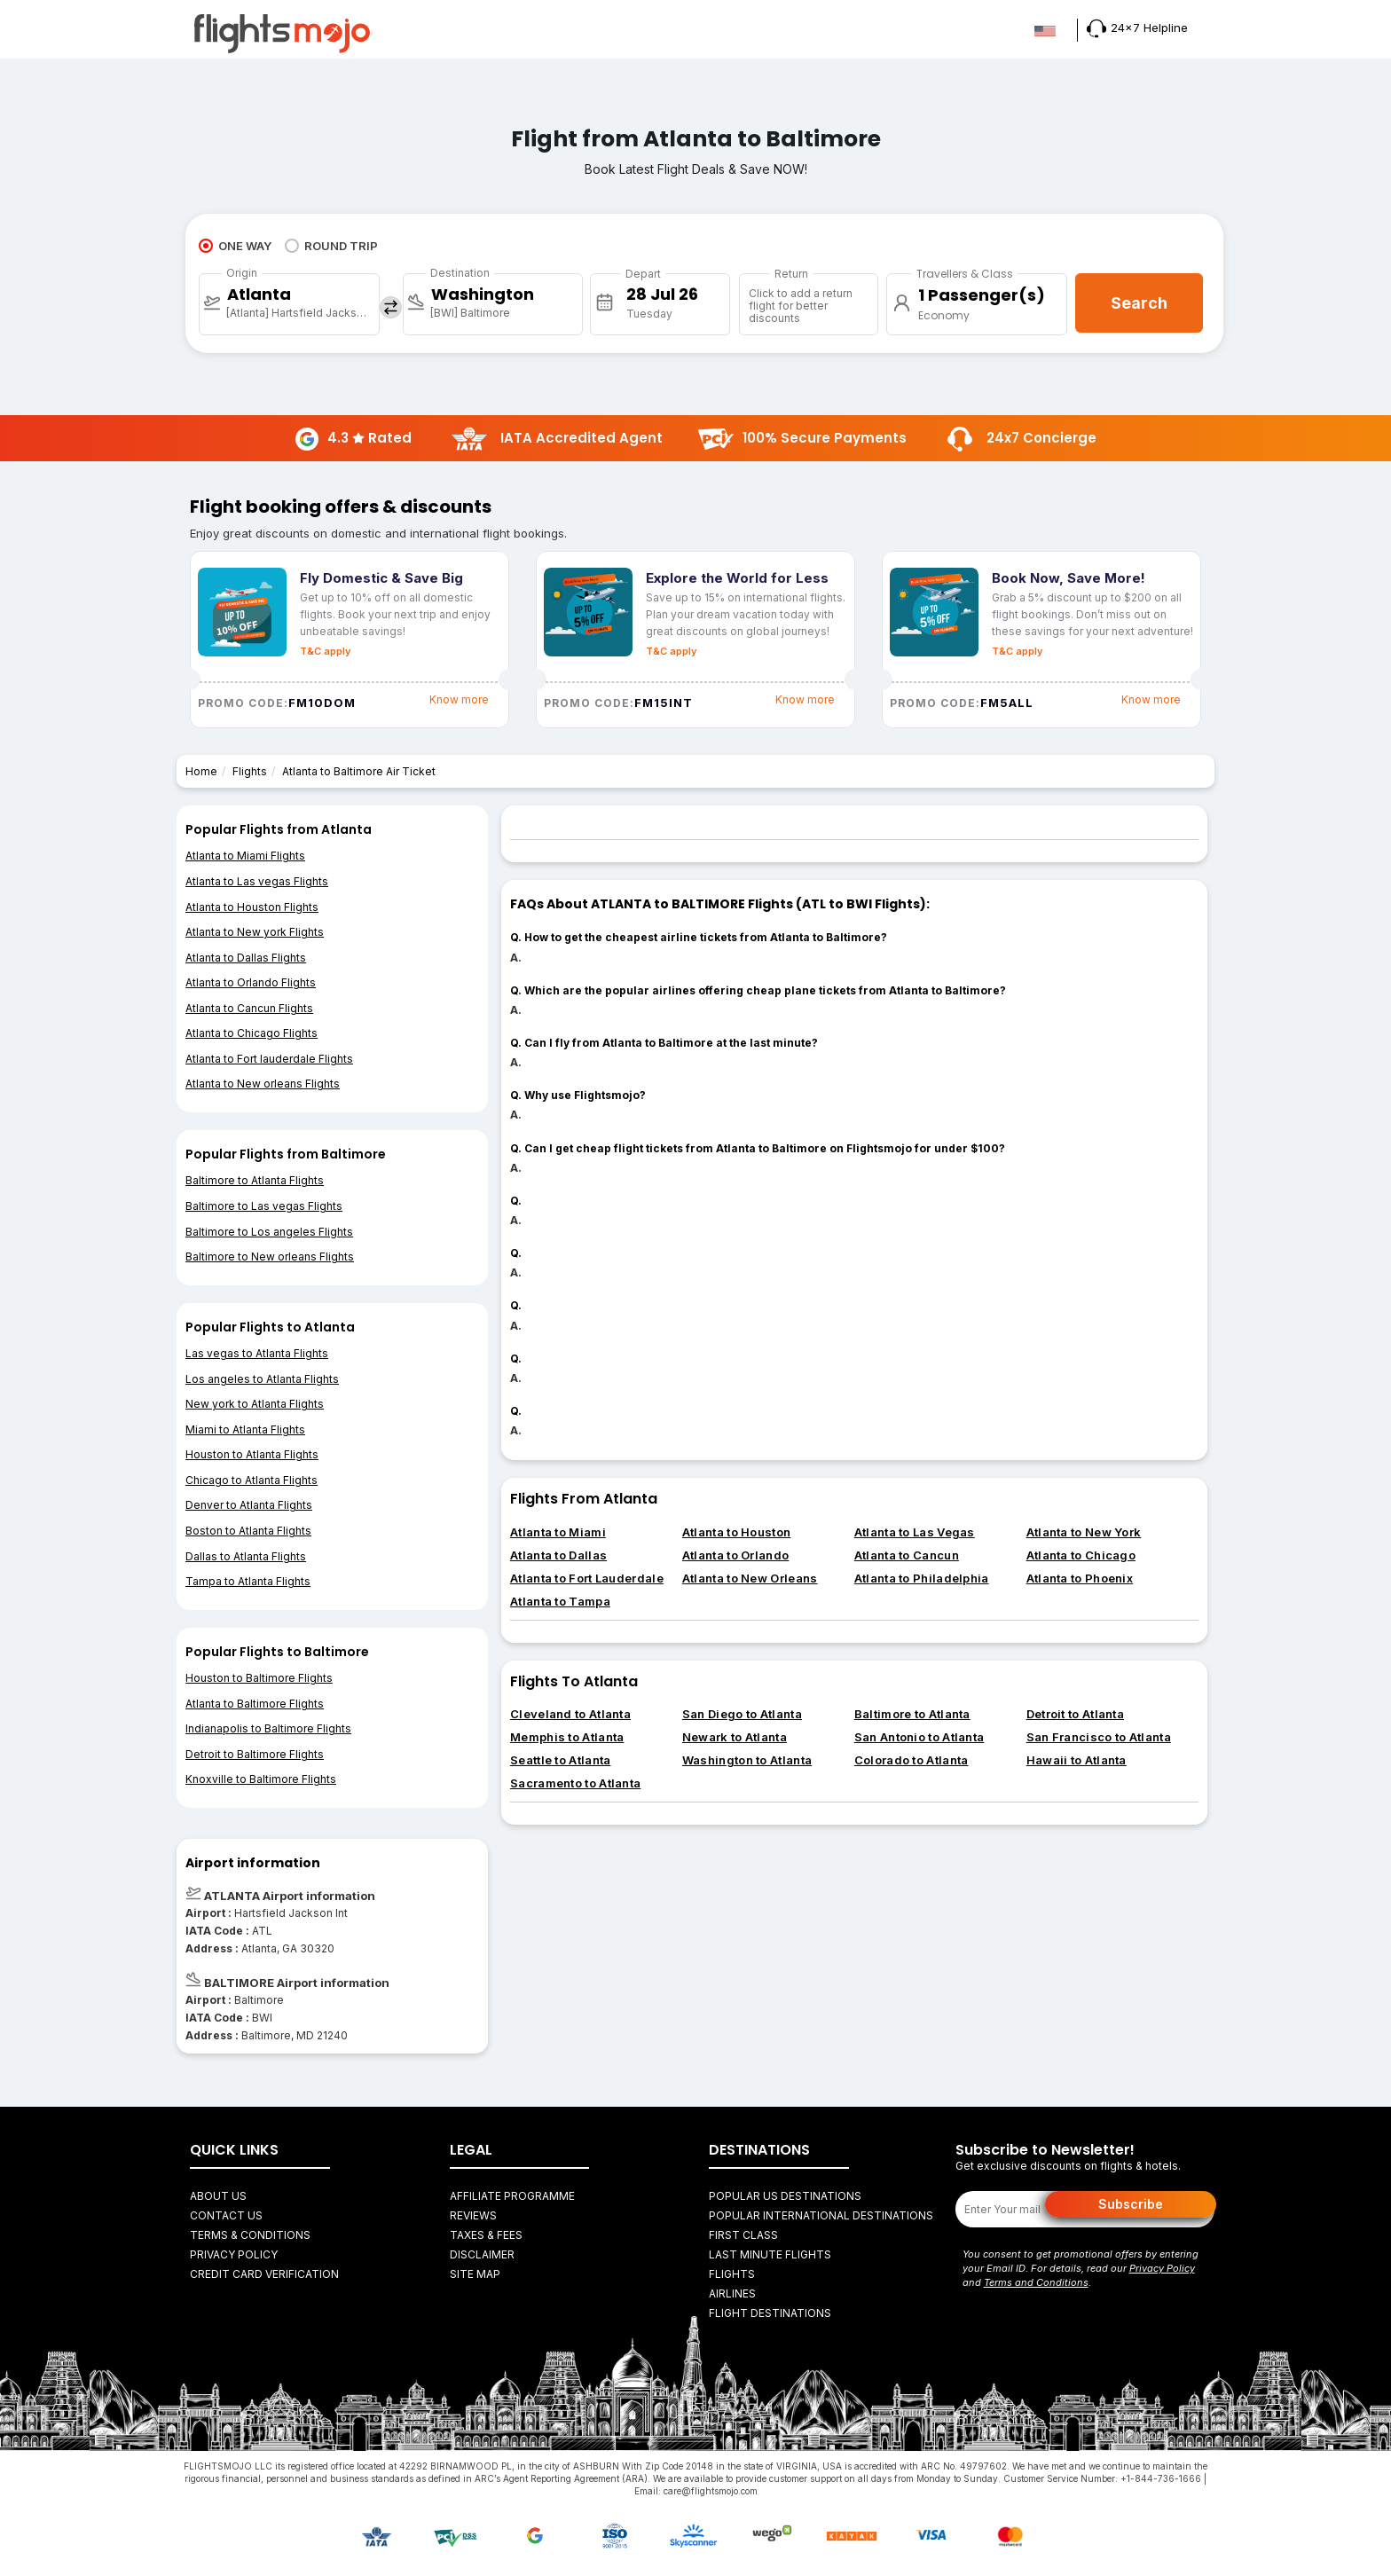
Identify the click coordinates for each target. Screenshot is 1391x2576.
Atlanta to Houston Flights (251, 907)
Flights (249, 771)
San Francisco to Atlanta (1098, 1737)
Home (201, 771)
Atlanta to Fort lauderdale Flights (269, 1058)
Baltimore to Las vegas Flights (263, 1206)
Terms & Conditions (250, 2235)
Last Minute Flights (770, 2254)
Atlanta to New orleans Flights (262, 1083)
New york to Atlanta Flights (254, 1403)
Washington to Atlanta (747, 1760)
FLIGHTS (732, 2274)
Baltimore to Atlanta (912, 1714)
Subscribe (1130, 2203)
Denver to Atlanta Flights (248, 1505)
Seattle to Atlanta (560, 1760)
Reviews (473, 2215)
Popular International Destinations (821, 2215)
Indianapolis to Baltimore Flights (268, 1728)
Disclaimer (482, 2254)
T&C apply (325, 651)
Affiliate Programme (512, 2196)
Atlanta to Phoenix (1079, 1578)
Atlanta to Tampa (560, 1601)
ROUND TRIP (331, 246)
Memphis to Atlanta (567, 1737)
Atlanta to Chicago (1081, 1555)
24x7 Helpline (1137, 27)
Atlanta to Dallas (558, 1555)
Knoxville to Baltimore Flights (260, 1779)
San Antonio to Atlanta (919, 1737)
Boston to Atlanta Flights (248, 1530)
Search (1139, 303)
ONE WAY (235, 246)
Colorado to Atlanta (911, 1760)
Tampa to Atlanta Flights (247, 1581)
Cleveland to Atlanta (570, 1714)
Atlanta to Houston (736, 1532)
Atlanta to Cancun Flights (249, 1008)
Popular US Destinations (785, 2196)
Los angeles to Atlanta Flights (262, 1379)
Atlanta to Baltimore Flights (254, 1703)
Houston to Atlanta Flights (251, 1454)
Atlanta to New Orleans (750, 1578)
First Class (743, 2235)
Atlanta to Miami (558, 1532)
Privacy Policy (234, 2254)
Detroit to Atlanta (1075, 1714)
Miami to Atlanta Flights (245, 1429)
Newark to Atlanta (734, 1737)
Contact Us (226, 2215)
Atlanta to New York (1084, 1532)
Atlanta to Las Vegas (914, 1532)
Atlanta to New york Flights (254, 932)
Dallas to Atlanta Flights (245, 1556)
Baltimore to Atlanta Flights (254, 1180)
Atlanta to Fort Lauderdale (587, 1578)
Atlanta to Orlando (735, 1555)
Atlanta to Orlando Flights (250, 982)
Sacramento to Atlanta (575, 1783)
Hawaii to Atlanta (1076, 1760)
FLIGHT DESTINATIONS (770, 2313)
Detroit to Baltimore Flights (254, 1754)
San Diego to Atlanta (742, 1714)
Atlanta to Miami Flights (245, 855)
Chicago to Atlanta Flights (251, 1480)
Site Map (475, 2274)
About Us (218, 2196)
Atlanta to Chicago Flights (251, 1033)
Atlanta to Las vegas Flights (256, 881)
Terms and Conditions (1036, 2282)
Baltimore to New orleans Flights (269, 1256)
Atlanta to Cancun (906, 1555)
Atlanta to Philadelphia (921, 1578)
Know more (459, 699)
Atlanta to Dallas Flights (245, 957)
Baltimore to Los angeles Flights (269, 1231)
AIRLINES (732, 2293)
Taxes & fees (486, 2235)
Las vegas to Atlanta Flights (256, 1353)
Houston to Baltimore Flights (259, 1678)
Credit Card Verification (264, 2274)
